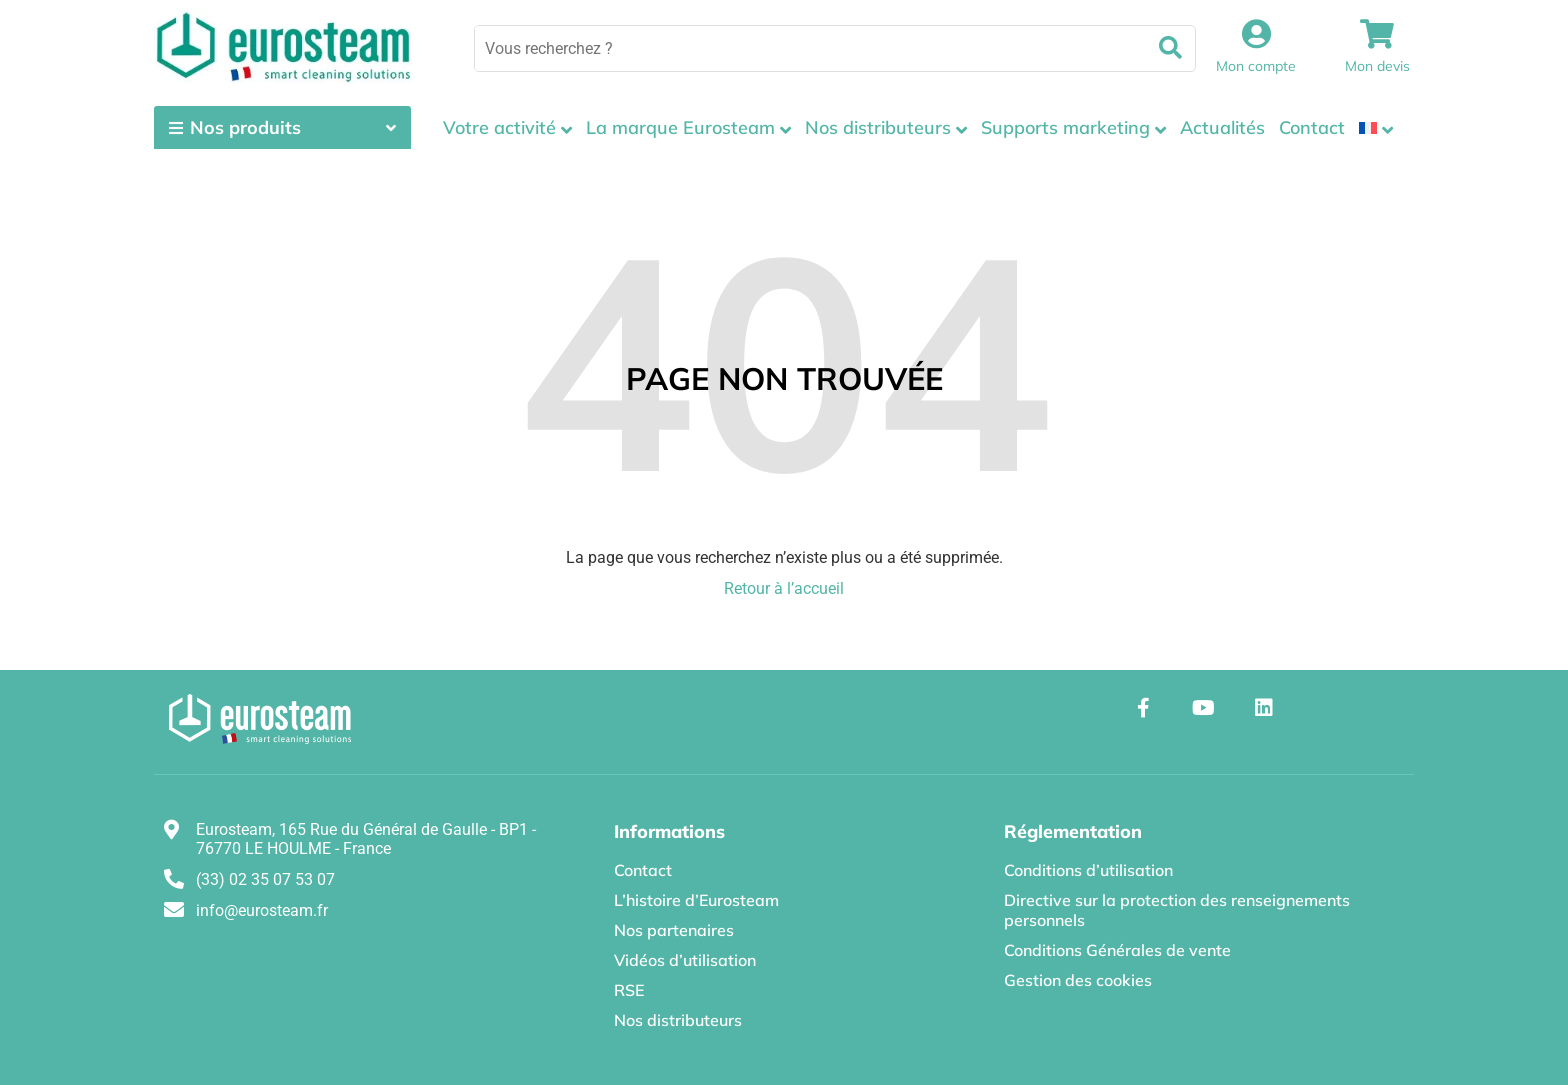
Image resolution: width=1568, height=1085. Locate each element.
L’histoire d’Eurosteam (696, 900)
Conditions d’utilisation (1088, 870)
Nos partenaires (674, 930)
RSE (629, 990)
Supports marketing (1065, 127)
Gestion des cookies (1078, 980)
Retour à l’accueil (784, 588)
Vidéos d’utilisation (685, 960)
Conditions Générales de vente (1117, 950)
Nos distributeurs (878, 127)
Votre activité (499, 127)
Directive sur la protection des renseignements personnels (1177, 910)
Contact (1312, 127)
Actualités (1222, 127)
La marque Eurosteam (680, 127)
